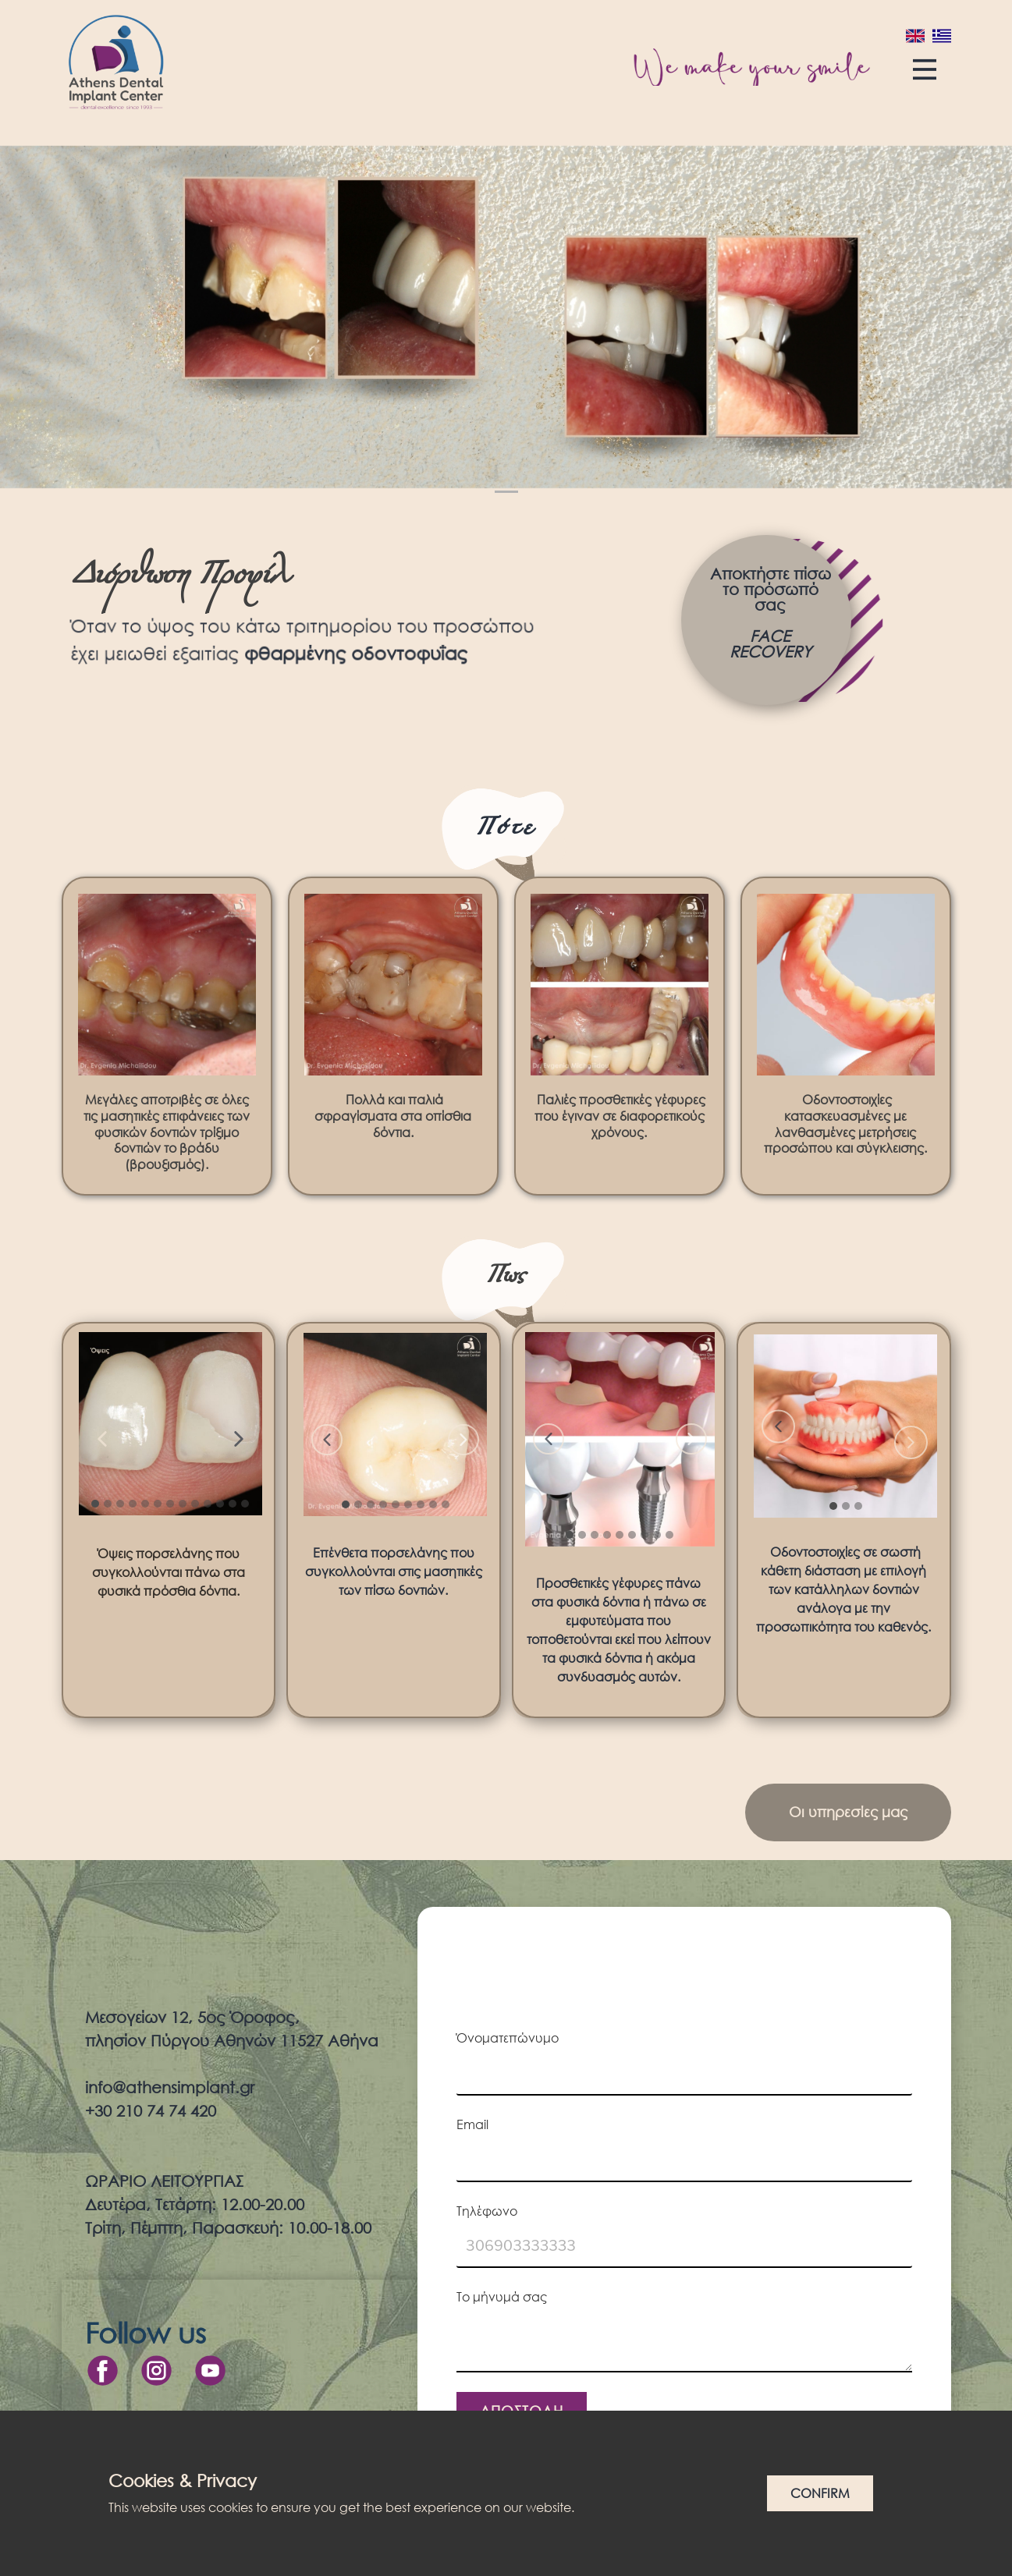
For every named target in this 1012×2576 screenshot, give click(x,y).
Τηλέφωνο (486, 2210)
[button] (102, 1439)
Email (472, 2124)
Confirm (820, 2493)
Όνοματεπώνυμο (507, 2037)
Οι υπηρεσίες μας (848, 1811)
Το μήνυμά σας (501, 2296)
